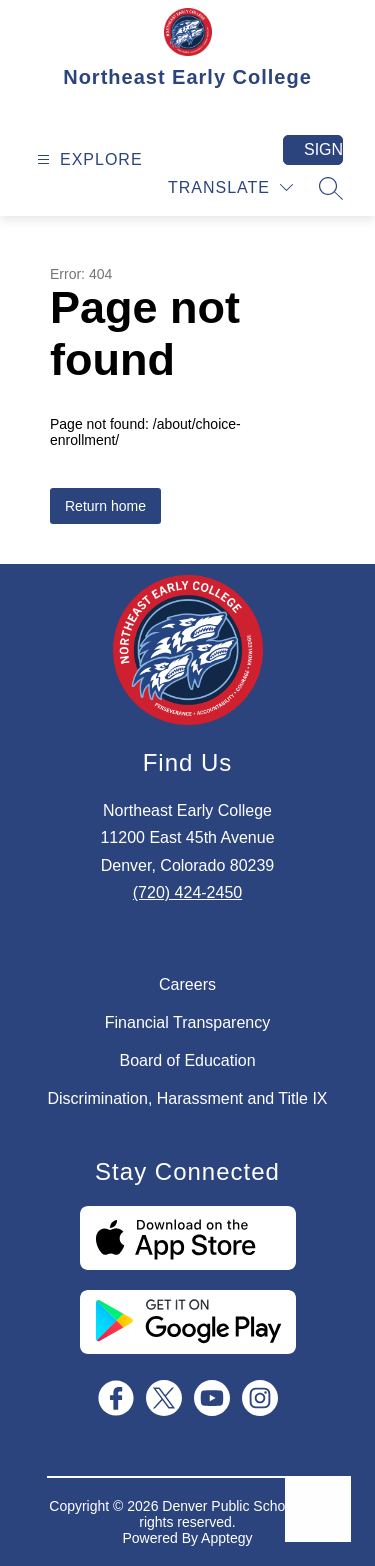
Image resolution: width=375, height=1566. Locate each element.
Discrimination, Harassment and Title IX (187, 1098)
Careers (187, 984)
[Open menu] (87, 159)
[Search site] (331, 188)
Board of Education (187, 1060)
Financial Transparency (187, 1022)
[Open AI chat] (318, 1509)
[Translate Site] (230, 187)
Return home (105, 506)
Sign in (323, 149)
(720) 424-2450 (187, 892)
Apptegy (226, 1538)
